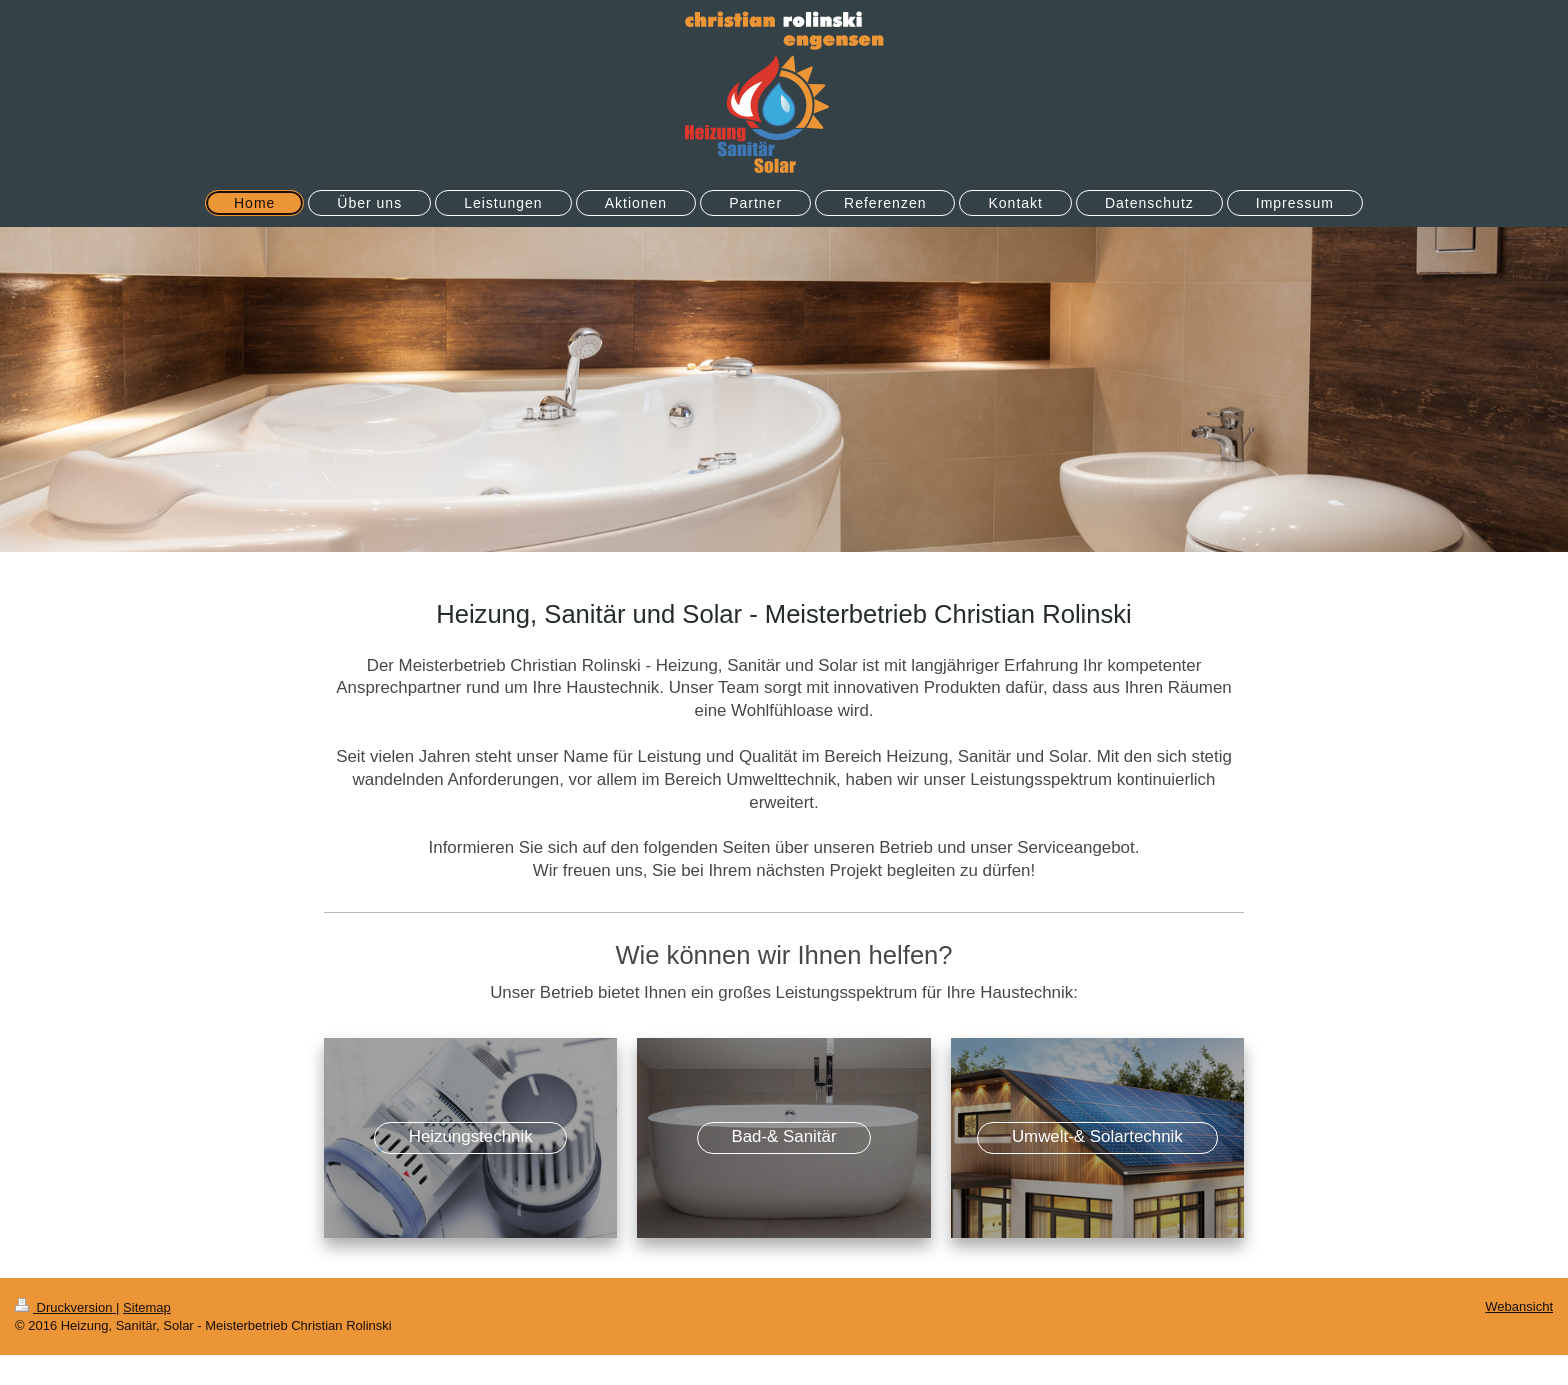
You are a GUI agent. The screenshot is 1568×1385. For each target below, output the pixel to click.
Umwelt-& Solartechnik (1097, 1136)
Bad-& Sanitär (783, 1136)
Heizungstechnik (471, 1136)
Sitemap (147, 1307)
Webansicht (1519, 1306)
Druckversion (65, 1307)
